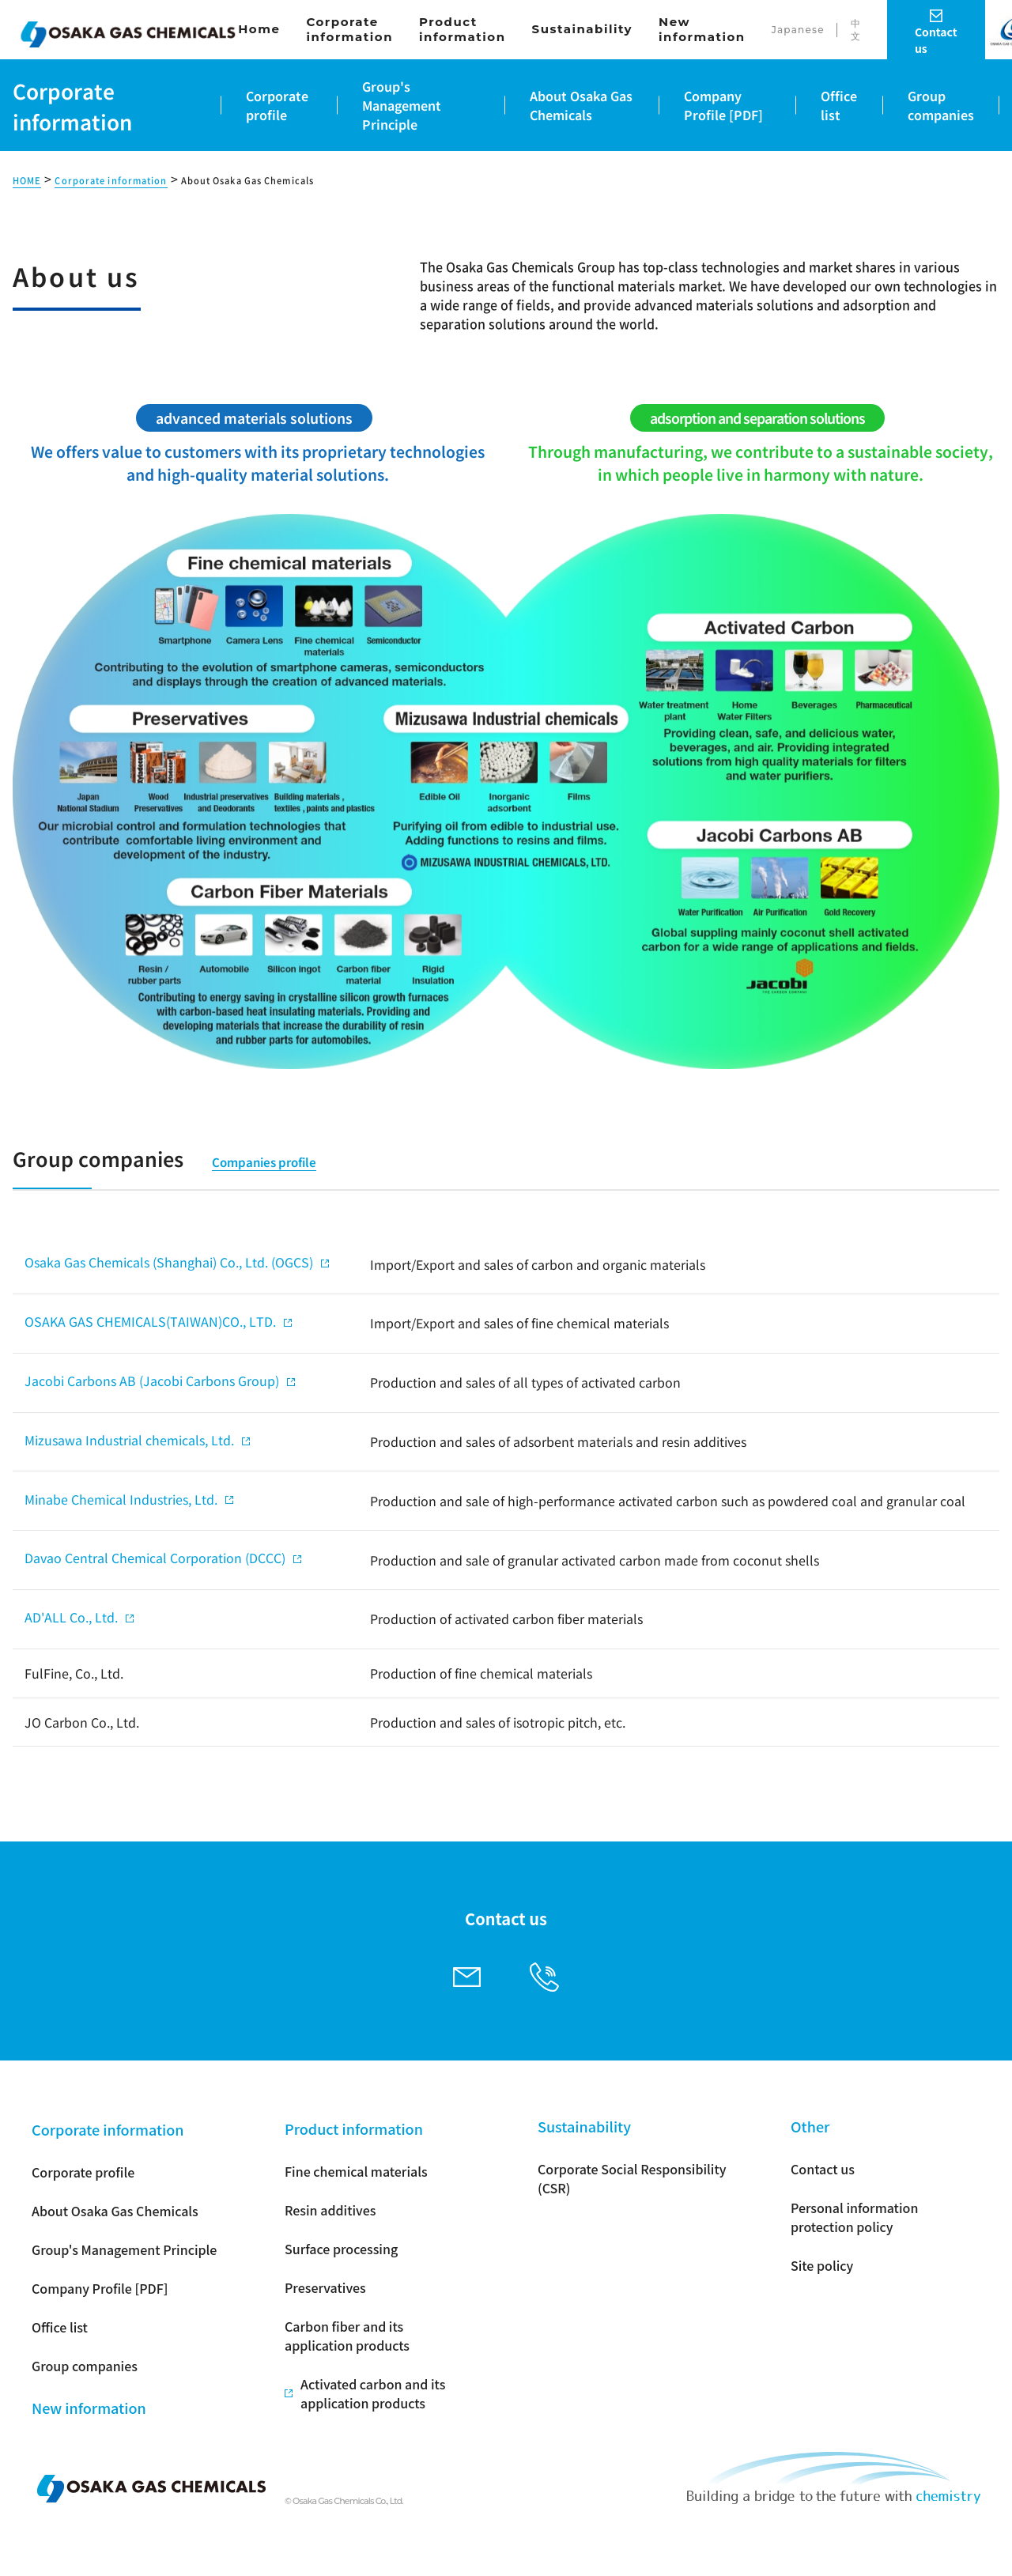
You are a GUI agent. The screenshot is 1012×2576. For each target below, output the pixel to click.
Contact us (823, 2168)
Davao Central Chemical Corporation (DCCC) (155, 1557)
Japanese (798, 30)
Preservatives (325, 2287)
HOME (27, 180)
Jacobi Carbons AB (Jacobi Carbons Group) (152, 1380)
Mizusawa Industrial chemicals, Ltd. (129, 1439)
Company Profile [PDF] (100, 2288)
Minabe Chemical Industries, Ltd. (121, 1499)
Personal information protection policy (854, 2217)
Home (259, 29)
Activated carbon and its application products (372, 2393)
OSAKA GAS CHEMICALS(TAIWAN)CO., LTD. (150, 1321)
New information (702, 29)
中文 (856, 29)
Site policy (822, 2265)
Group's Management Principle (124, 2249)
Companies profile (264, 1162)
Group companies (85, 2365)
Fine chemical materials (356, 2171)
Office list (60, 2326)
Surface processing (341, 2248)
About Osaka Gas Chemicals (248, 180)
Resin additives (330, 2209)
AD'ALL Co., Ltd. (71, 1616)
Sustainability (582, 29)
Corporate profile (83, 2171)
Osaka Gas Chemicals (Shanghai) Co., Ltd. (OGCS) (169, 1261)
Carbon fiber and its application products (347, 2336)
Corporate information (349, 29)
